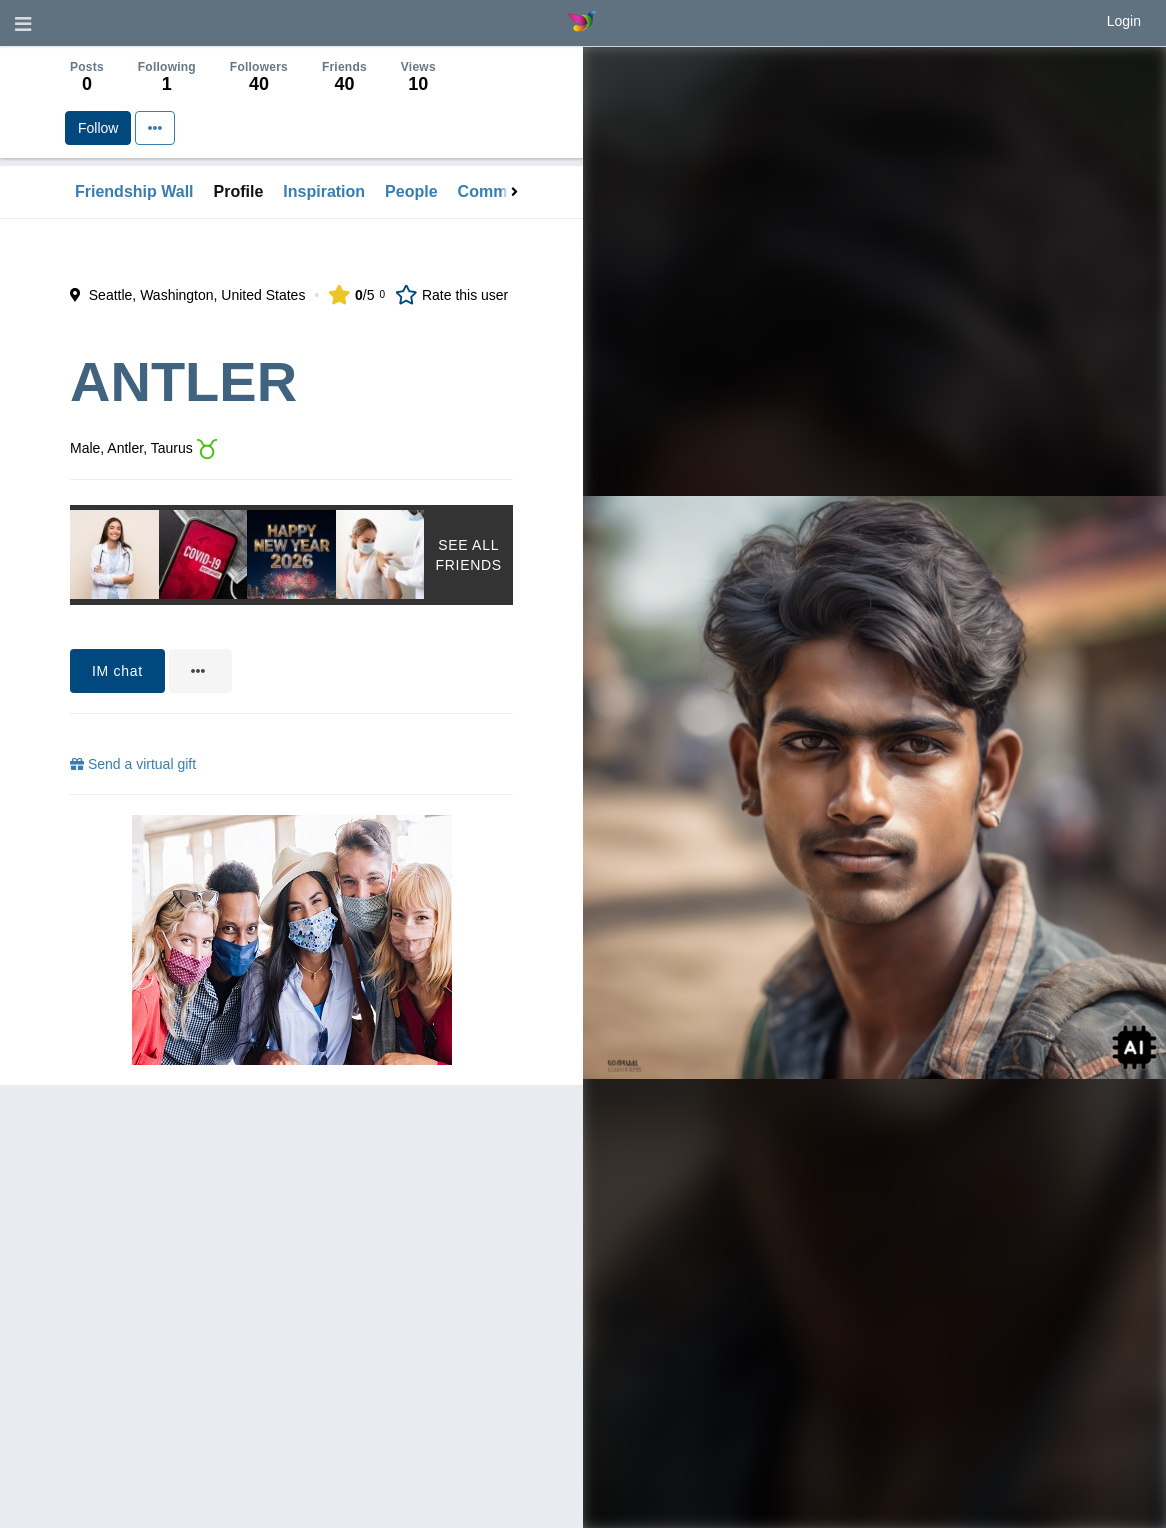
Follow (98, 128)
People (411, 191)
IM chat (117, 671)
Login (1124, 21)
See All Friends (468, 555)
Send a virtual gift (133, 764)
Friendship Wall (134, 191)
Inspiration (324, 191)
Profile (239, 191)
